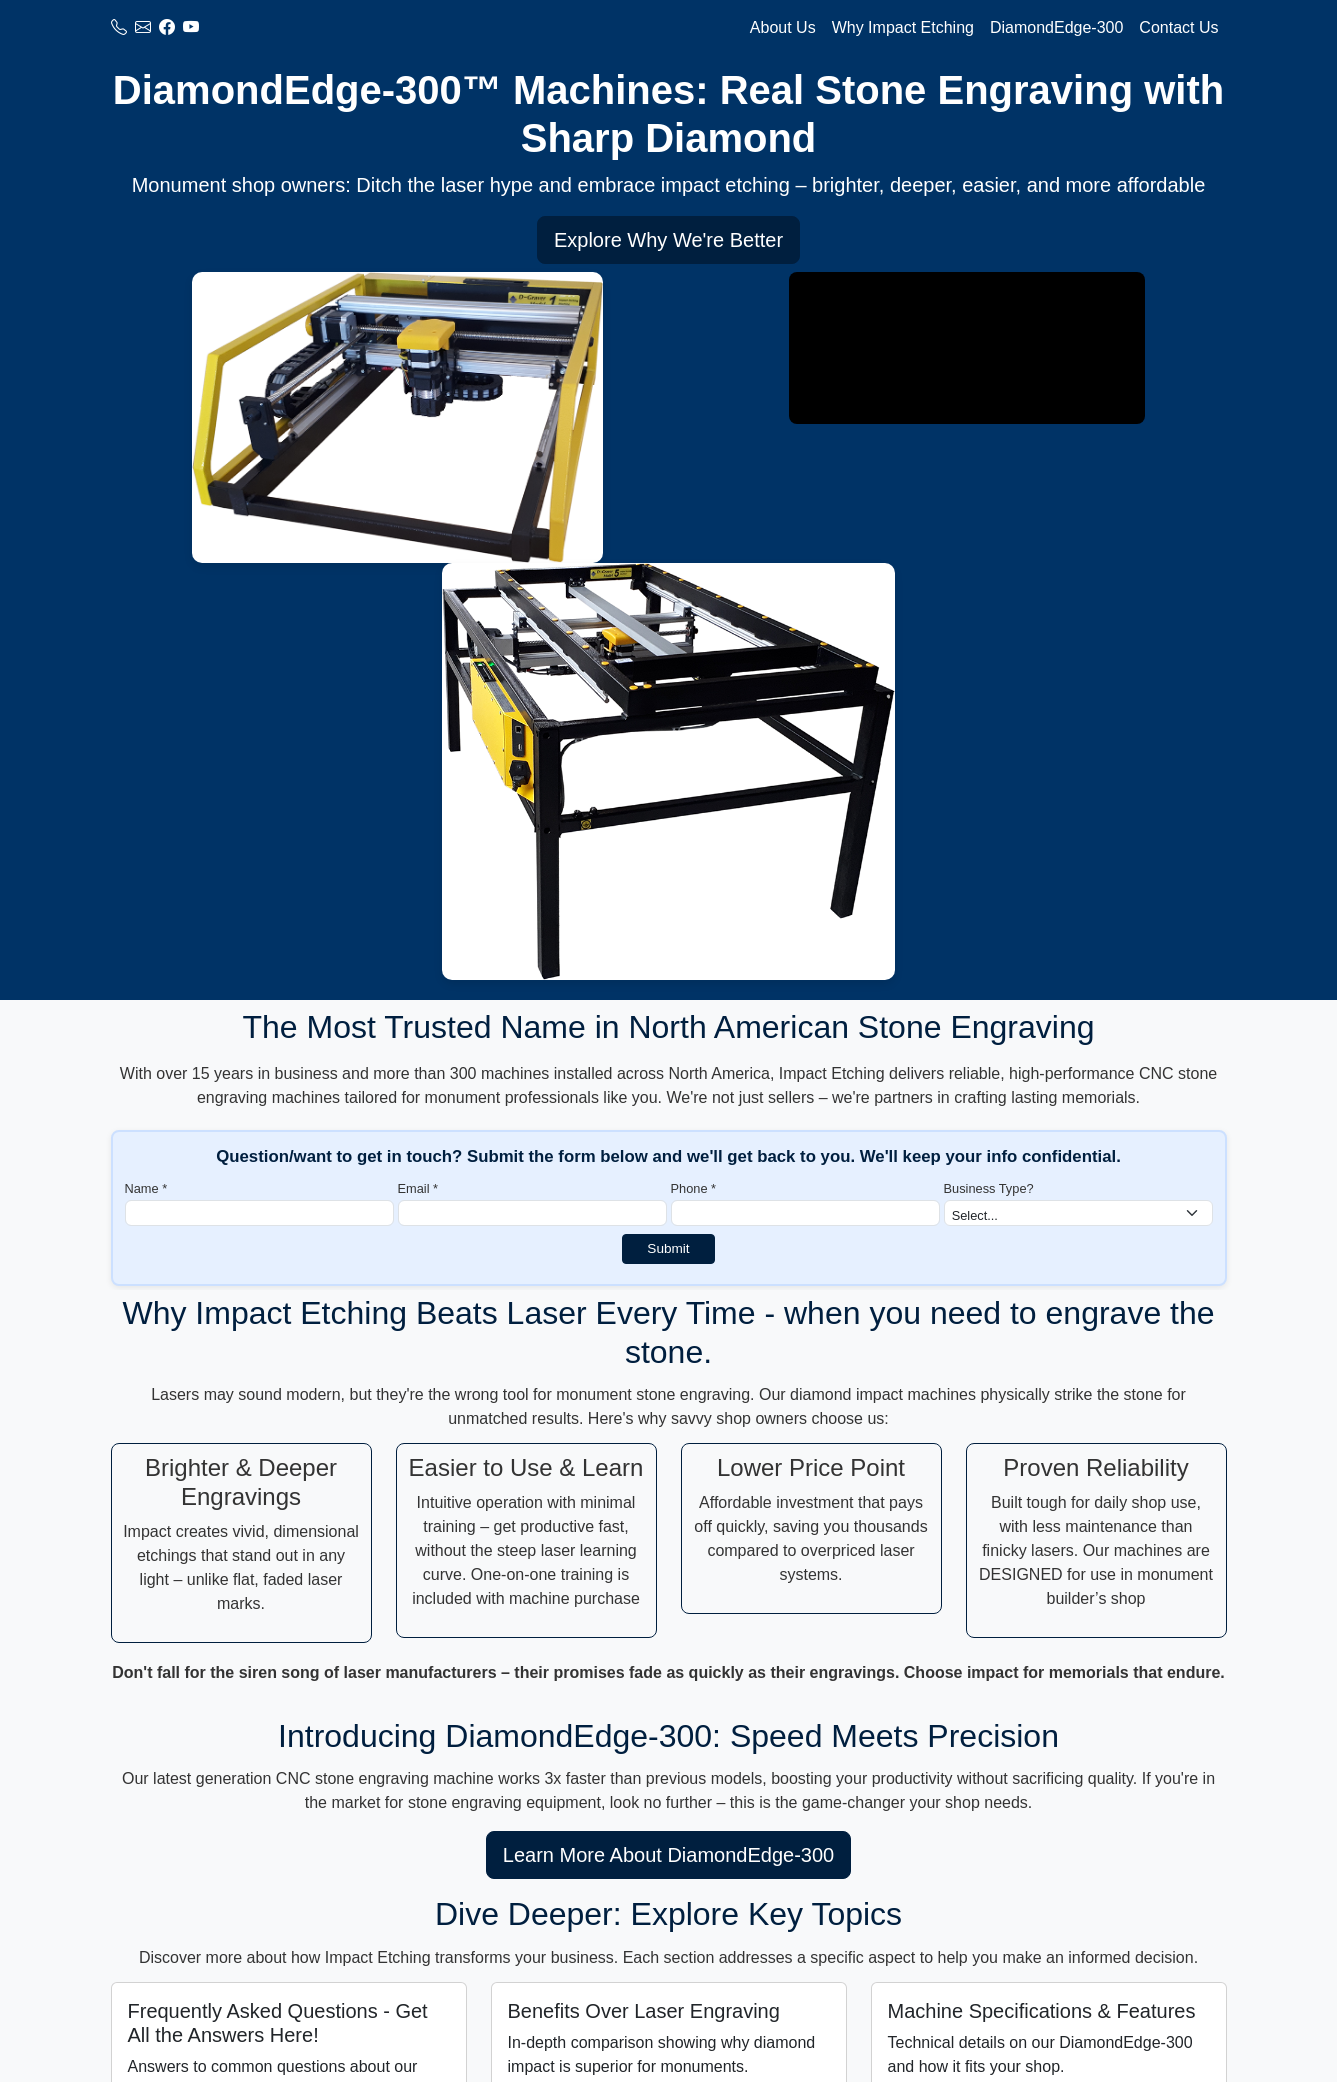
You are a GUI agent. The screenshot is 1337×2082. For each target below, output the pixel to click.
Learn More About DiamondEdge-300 (668, 1855)
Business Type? (989, 1188)
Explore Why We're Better (668, 240)
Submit (668, 1248)
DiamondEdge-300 (1056, 27)
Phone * (694, 1188)
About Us (783, 27)
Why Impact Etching (903, 27)
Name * (146, 1188)
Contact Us (1178, 27)
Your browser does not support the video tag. (967, 348)
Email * (418, 1188)
